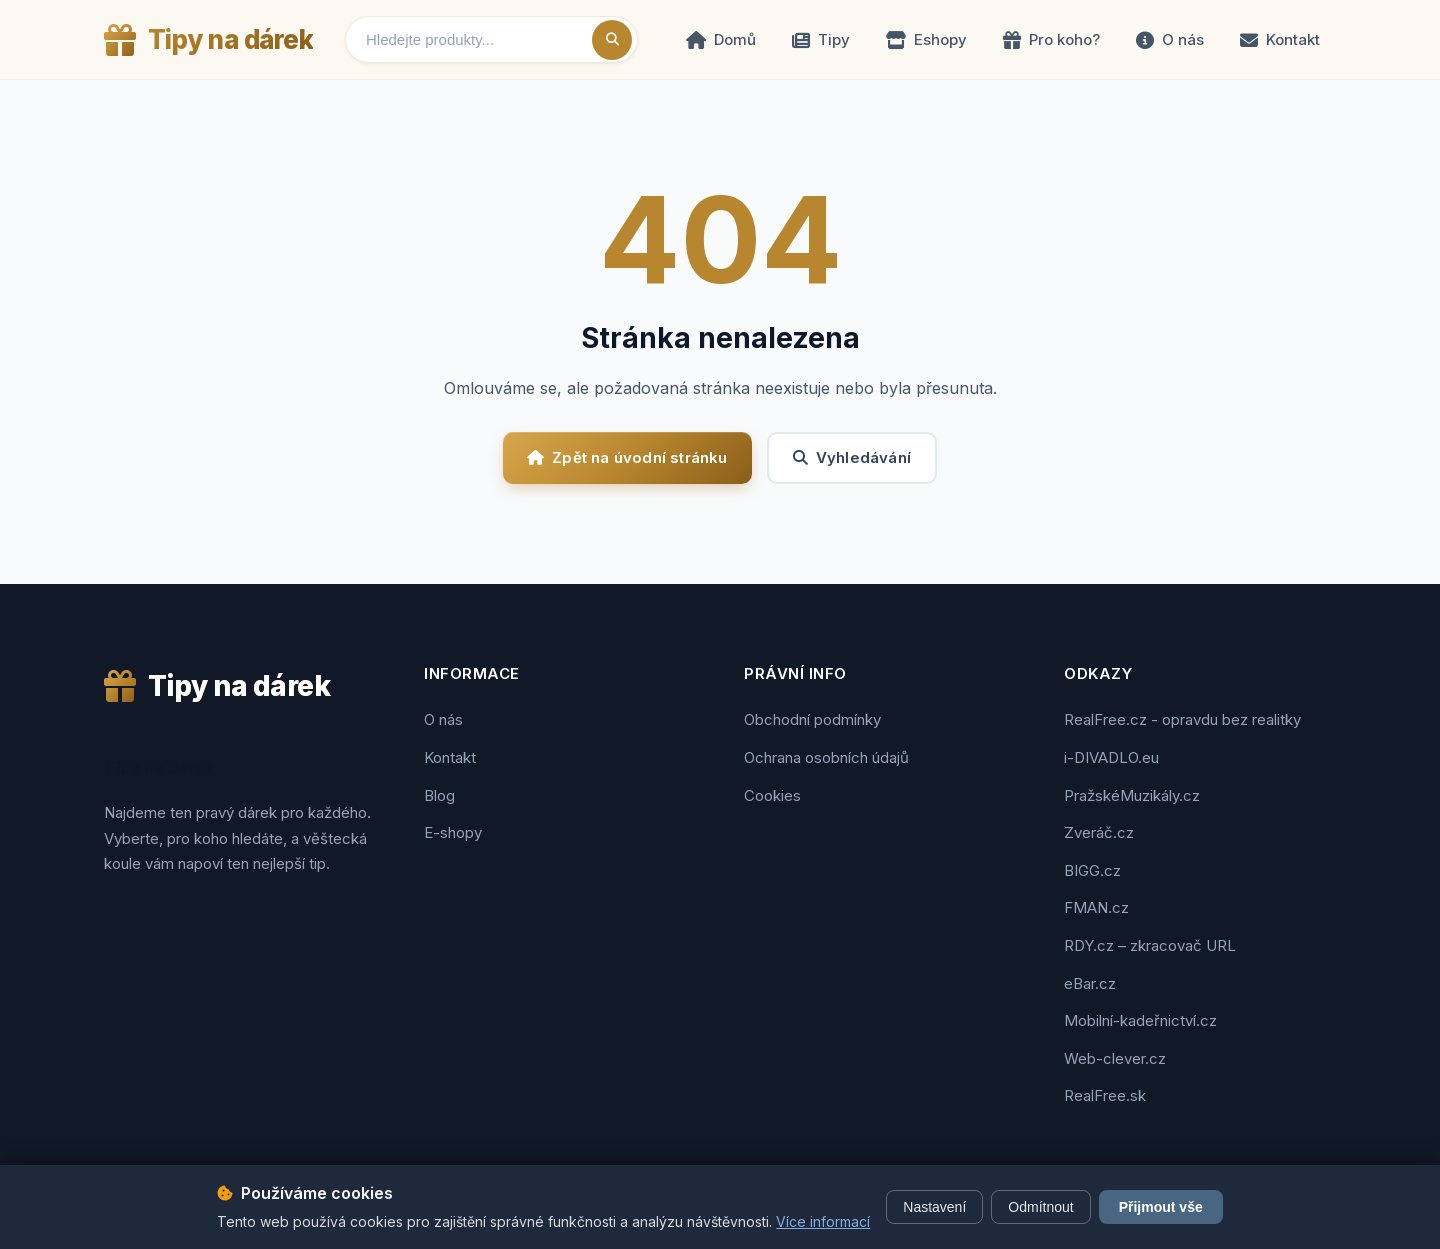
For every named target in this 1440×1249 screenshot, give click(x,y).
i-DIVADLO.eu (1111, 757)
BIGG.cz (1092, 870)
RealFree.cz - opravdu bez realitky (1182, 719)
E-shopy (453, 832)
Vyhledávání (852, 457)
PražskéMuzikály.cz (1132, 795)
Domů (721, 39)
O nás (1170, 39)
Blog (439, 795)
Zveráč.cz (1099, 832)
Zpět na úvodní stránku (627, 457)
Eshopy (926, 39)
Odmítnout (1040, 1207)
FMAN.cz (1096, 907)
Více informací (823, 1221)
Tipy (821, 39)
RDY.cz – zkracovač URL (1150, 945)
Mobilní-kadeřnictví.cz (1140, 1020)
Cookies (772, 795)
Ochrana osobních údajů (826, 757)
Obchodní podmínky (812, 719)
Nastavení (934, 1207)
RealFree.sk (1105, 1095)
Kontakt (1280, 39)
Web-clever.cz (1115, 1058)
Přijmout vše (1161, 1207)
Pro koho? (1051, 39)
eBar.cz (1090, 983)
